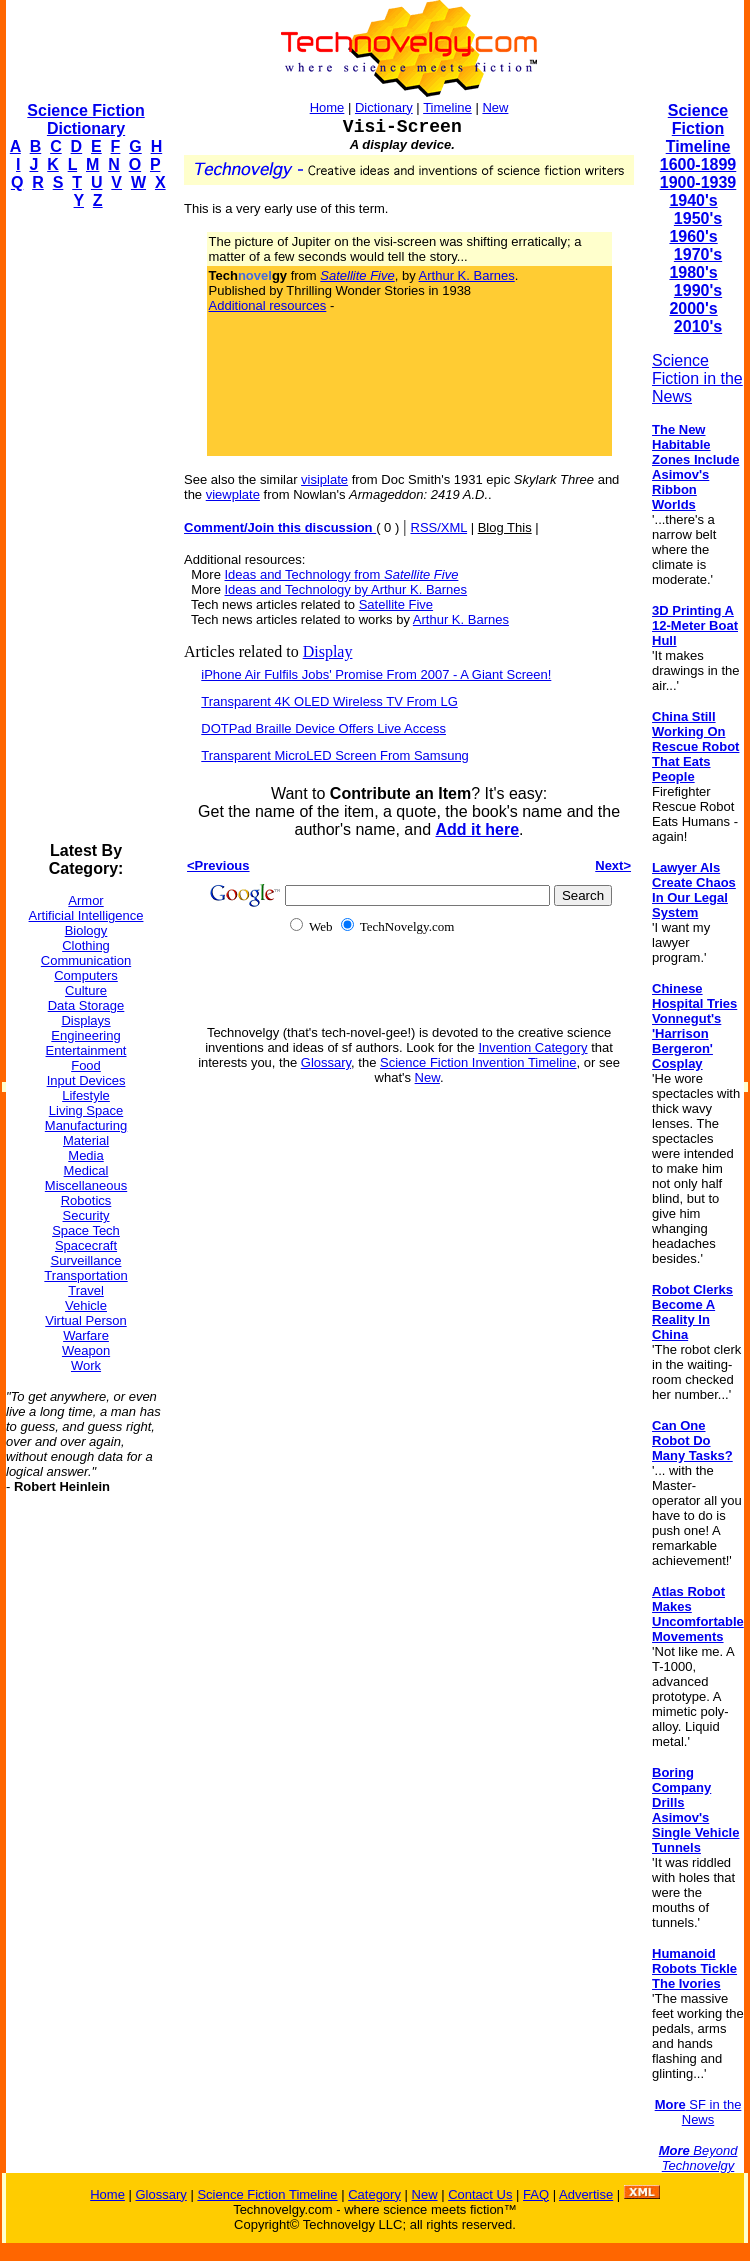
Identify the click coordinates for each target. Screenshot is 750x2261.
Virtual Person (85, 1320)
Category (374, 2194)
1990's (698, 290)
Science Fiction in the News (697, 378)
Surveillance (86, 1260)
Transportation (85, 1275)
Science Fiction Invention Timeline (478, 1062)
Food (86, 1065)
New (495, 107)
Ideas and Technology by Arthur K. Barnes (346, 589)
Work (86, 1365)
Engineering (85, 1035)
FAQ (536, 2194)
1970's (698, 254)
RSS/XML (439, 527)
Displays (85, 1020)
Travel (86, 1290)
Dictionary (384, 107)
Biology (86, 930)
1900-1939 (698, 182)
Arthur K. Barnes (467, 275)
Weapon (86, 1350)
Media (85, 1155)
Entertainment (86, 1050)
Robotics (86, 1200)
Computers (86, 975)
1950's (698, 218)
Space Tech (86, 1230)
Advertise (586, 2194)
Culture (86, 990)
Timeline (447, 107)
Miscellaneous (86, 1185)
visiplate (324, 479)
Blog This (505, 527)
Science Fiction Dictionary (85, 119)
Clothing (86, 945)
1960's (693, 236)
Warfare (86, 1335)
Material (86, 1140)
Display (328, 651)
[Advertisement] (86, 526)
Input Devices (86, 1080)
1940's (693, 200)
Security (86, 1215)
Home (327, 107)
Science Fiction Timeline (698, 128)
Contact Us (480, 2194)
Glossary (326, 1062)
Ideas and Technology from (342, 574)
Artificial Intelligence (86, 915)
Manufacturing (86, 1125)
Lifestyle (86, 1095)
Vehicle (86, 1305)
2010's (698, 326)
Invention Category (532, 1047)
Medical (86, 1170)
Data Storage (86, 1005)
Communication (86, 960)
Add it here (477, 829)
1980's (693, 272)
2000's (693, 308)
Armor (85, 900)
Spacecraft (86, 1245)
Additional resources (268, 305)
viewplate (233, 494)
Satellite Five (396, 604)
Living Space (86, 1110)
